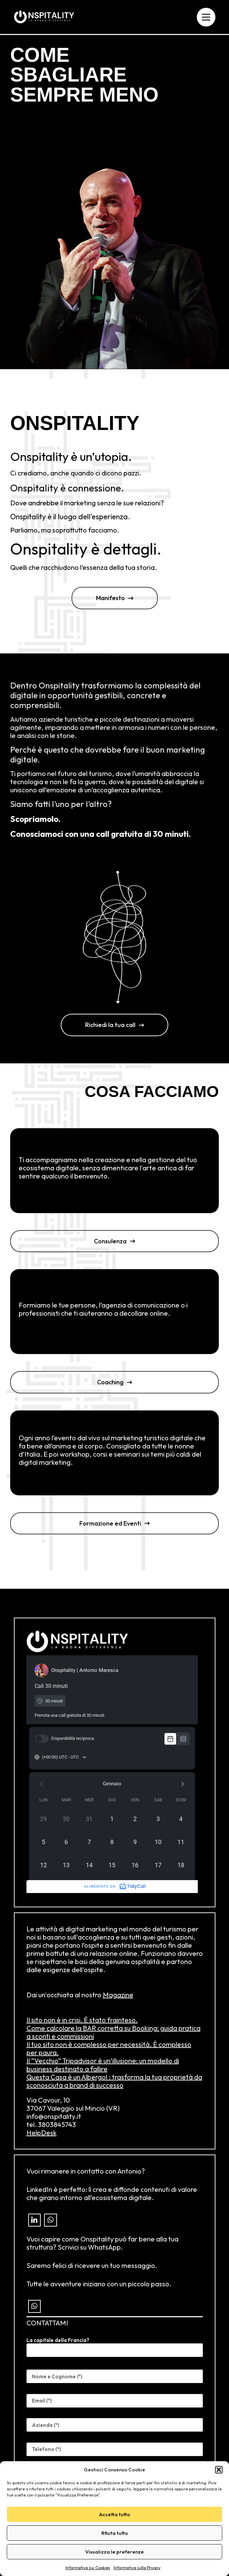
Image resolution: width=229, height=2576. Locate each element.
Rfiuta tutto (114, 2533)
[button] (218, 2469)
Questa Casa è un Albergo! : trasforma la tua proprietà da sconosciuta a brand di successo (114, 2081)
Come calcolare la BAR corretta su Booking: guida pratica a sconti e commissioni (113, 2032)
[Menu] (206, 17)
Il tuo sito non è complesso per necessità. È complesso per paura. (108, 2048)
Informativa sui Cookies (87, 2567)
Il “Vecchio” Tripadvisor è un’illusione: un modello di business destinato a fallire (102, 2064)
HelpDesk (41, 2132)
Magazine (118, 1994)
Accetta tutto (114, 2514)
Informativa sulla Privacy (137, 2567)
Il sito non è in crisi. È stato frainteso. (82, 2020)
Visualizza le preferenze (114, 2551)
